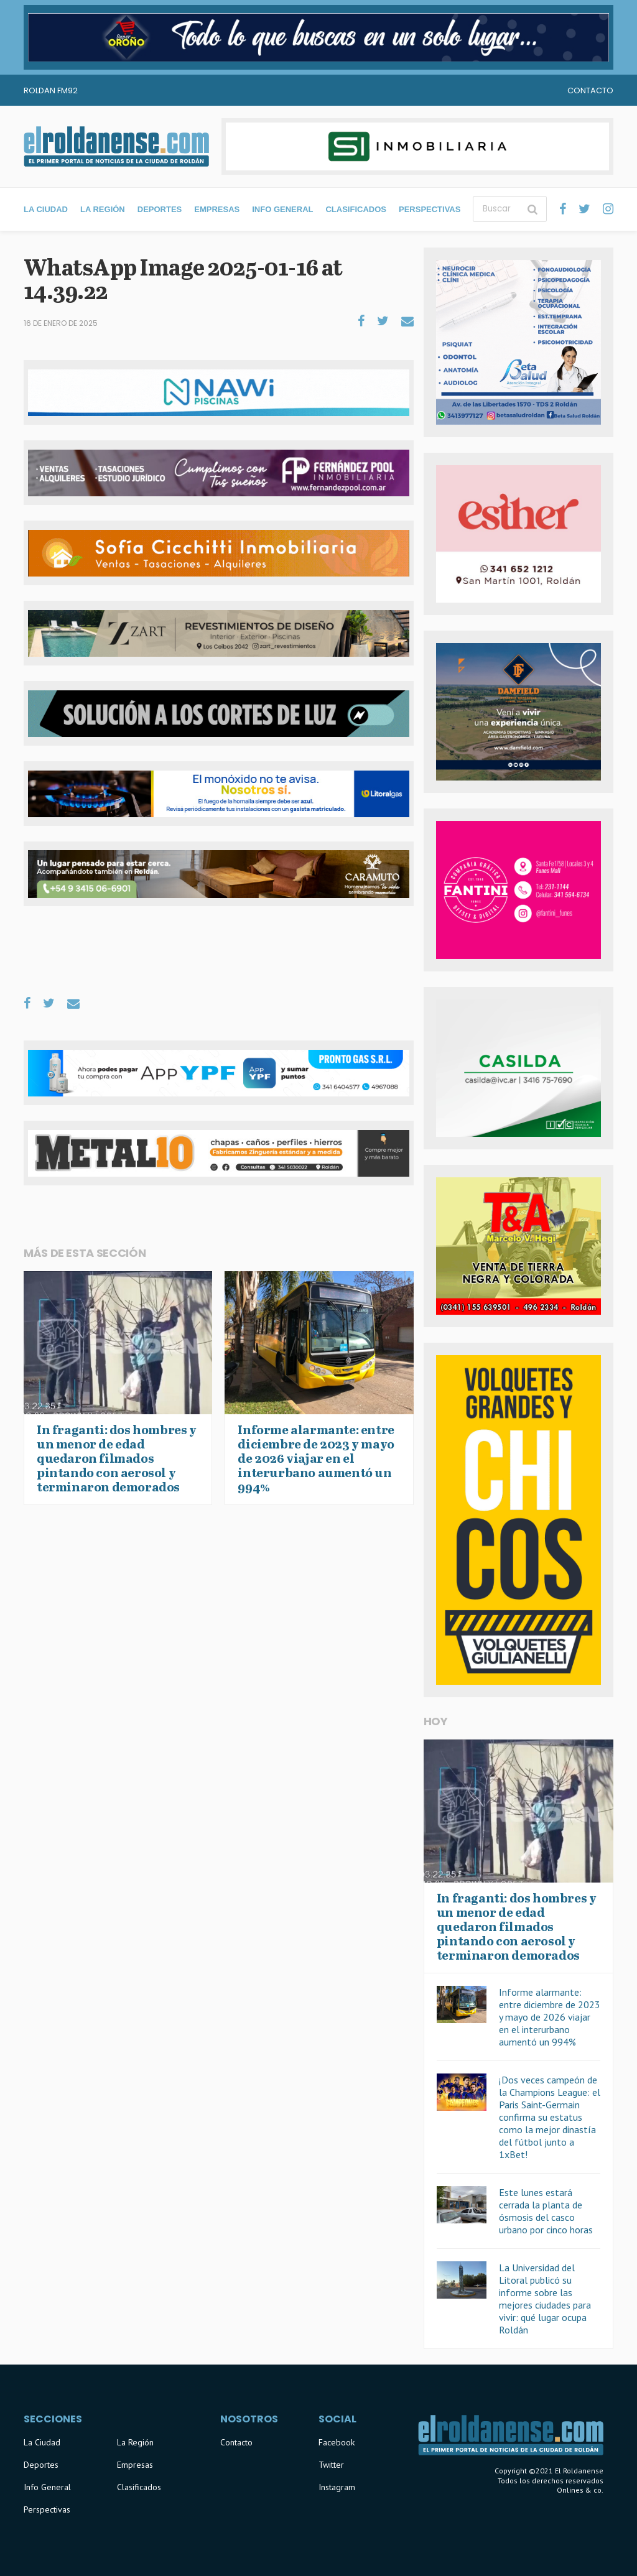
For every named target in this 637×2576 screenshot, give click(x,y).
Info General (282, 209)
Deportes (159, 209)
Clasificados (355, 209)
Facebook (336, 2442)
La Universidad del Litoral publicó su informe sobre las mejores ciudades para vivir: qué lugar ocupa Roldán (545, 2298)
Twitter (331, 2464)
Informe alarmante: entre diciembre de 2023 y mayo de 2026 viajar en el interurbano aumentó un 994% (549, 2017)
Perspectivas (429, 209)
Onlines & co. (580, 2490)
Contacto (590, 90)
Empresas (216, 209)
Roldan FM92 (51, 90)
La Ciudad (46, 209)
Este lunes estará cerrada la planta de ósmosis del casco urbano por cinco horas (546, 2211)
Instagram (336, 2487)
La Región (102, 209)
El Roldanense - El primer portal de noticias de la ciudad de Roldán (116, 146)
